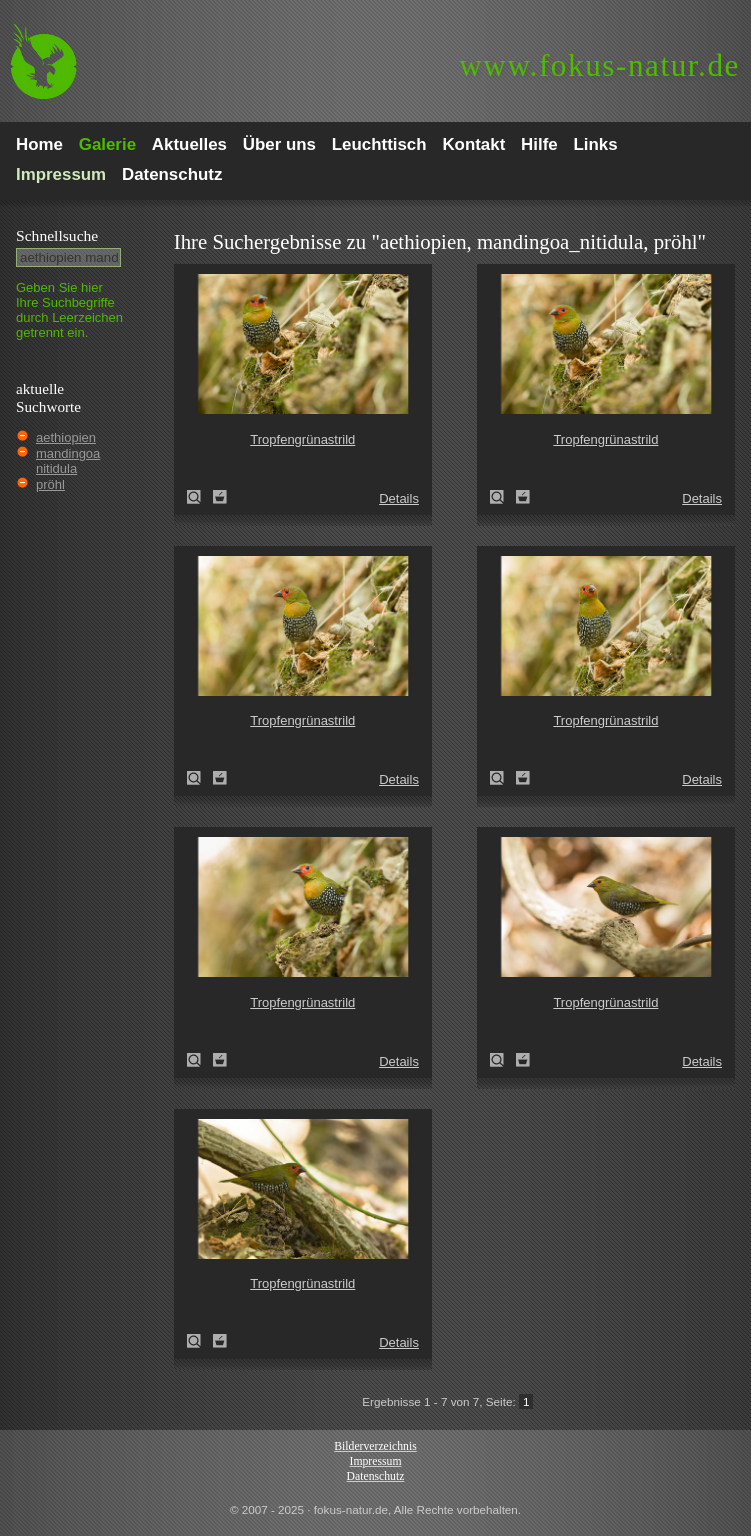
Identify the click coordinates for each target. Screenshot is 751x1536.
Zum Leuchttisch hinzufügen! (220, 497)
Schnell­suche (57, 235)
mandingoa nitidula (68, 461)
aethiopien (66, 437)
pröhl (50, 484)
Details (399, 498)
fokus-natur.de (599, 65)
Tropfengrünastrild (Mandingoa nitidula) (200, 497)
